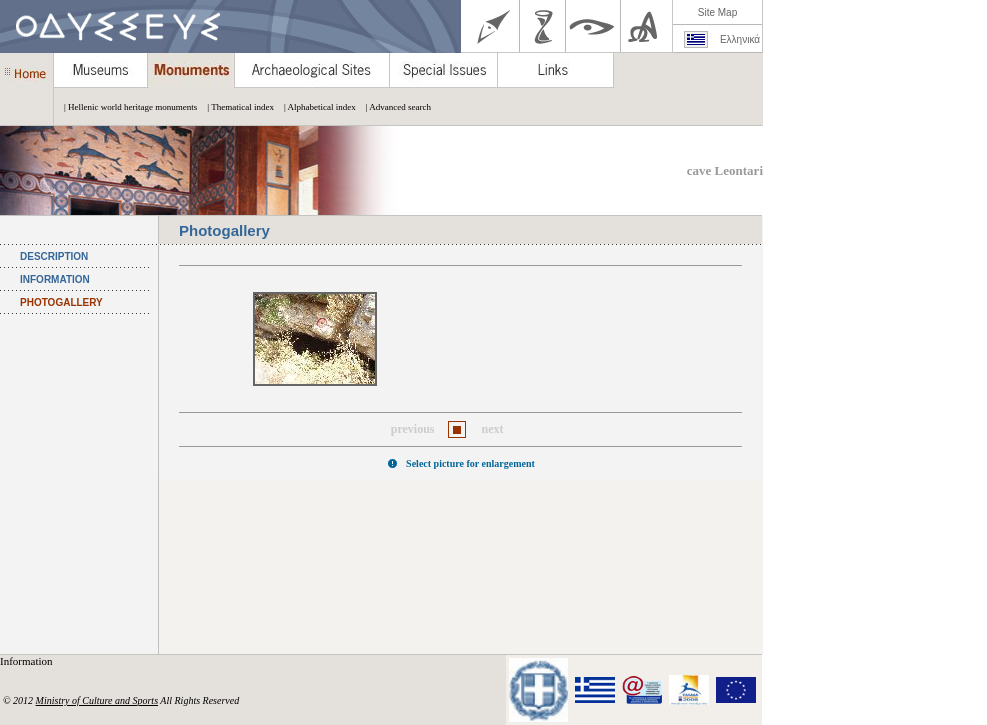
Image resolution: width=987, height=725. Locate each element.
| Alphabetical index (315, 107)
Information (27, 661)
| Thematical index (235, 107)
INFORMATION (55, 279)
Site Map (717, 12)
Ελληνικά (740, 39)
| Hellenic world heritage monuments (125, 107)
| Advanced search (393, 107)
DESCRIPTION (54, 256)
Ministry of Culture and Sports (97, 700)
